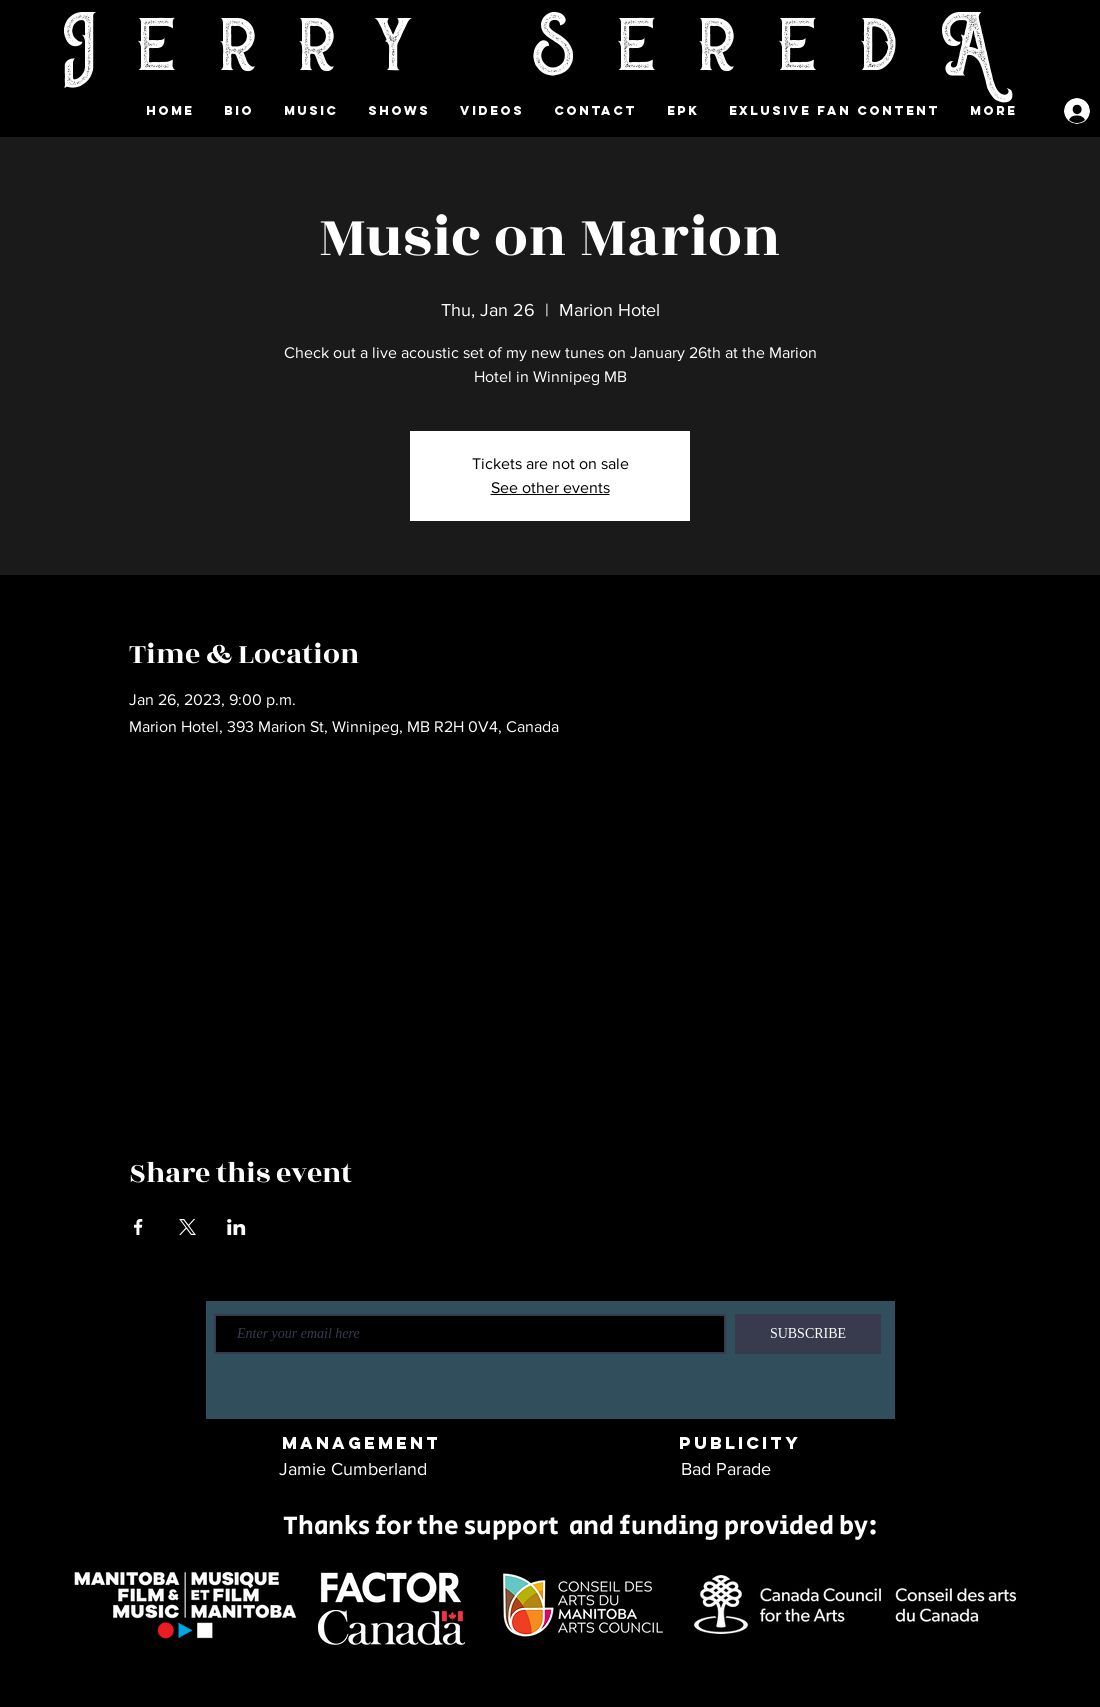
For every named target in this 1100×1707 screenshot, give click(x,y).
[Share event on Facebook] (138, 1227)
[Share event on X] (187, 1227)
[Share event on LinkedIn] (236, 1227)
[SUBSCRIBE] (808, 1334)
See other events (550, 487)
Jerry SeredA (550, 50)
